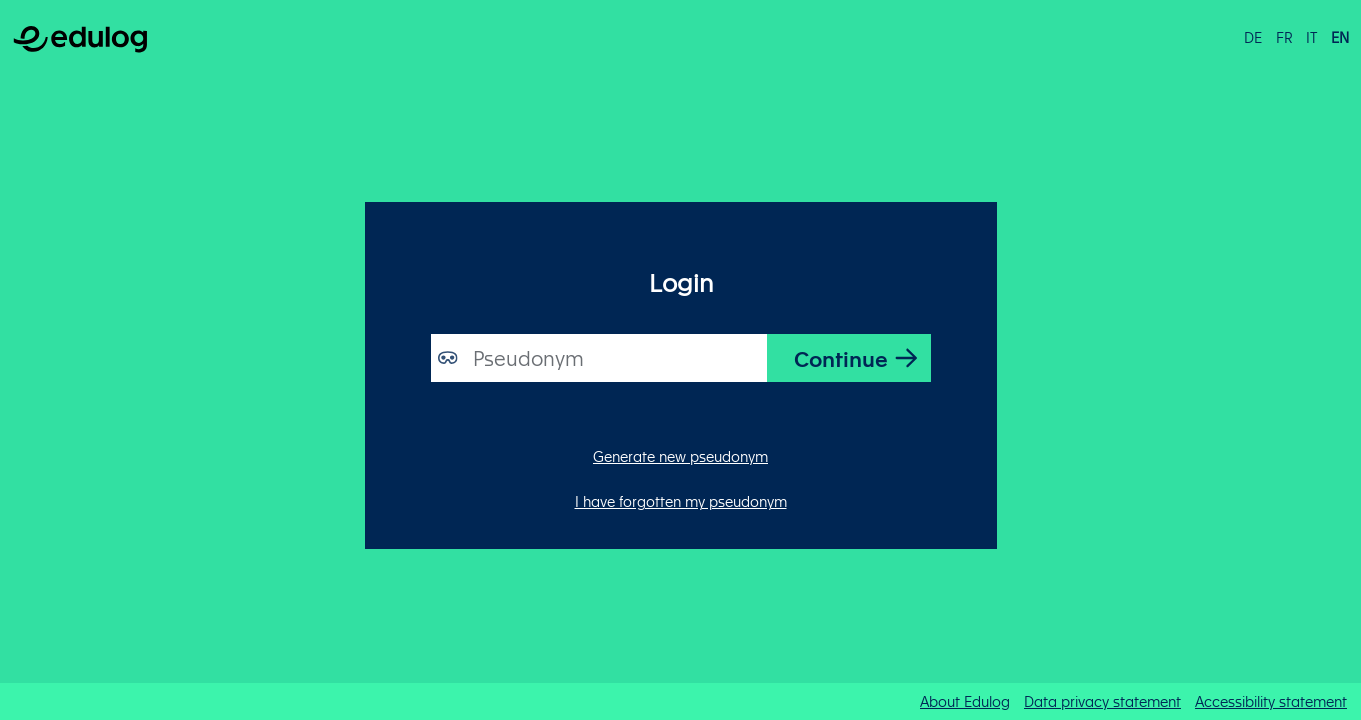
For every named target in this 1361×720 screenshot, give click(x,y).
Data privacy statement (1102, 701)
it (1311, 37)
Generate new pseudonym (680, 456)
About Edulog (965, 701)
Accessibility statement (1271, 701)
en (1340, 37)
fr (1284, 37)
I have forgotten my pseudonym (681, 501)
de (1253, 37)
